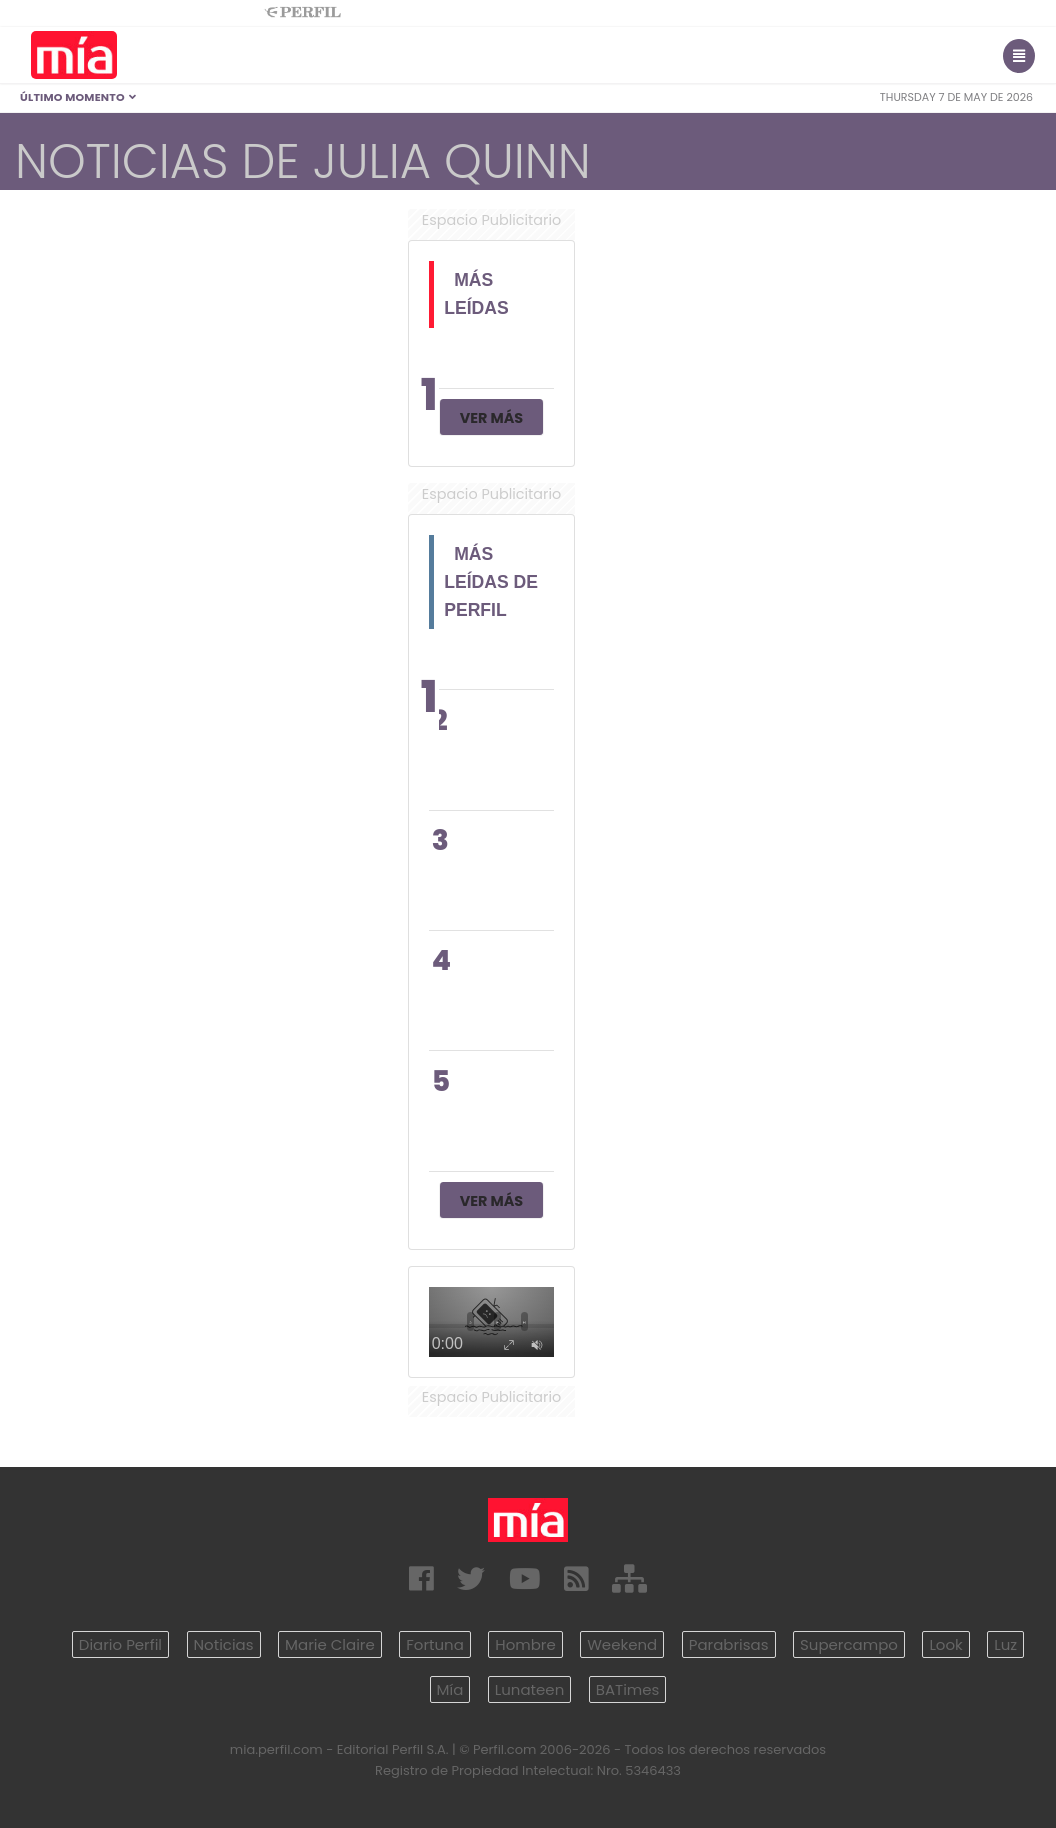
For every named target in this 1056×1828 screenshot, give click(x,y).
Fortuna (435, 1644)
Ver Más (491, 418)
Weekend (622, 1644)
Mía (450, 1689)
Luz (1005, 1644)
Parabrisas (729, 1644)
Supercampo (849, 1644)
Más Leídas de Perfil (491, 582)
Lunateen (529, 1689)
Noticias (224, 1644)
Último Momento (78, 97)
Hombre (525, 1644)
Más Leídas (476, 294)
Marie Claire (330, 1644)
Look (945, 1644)
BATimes (628, 1689)
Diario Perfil (120, 1644)
